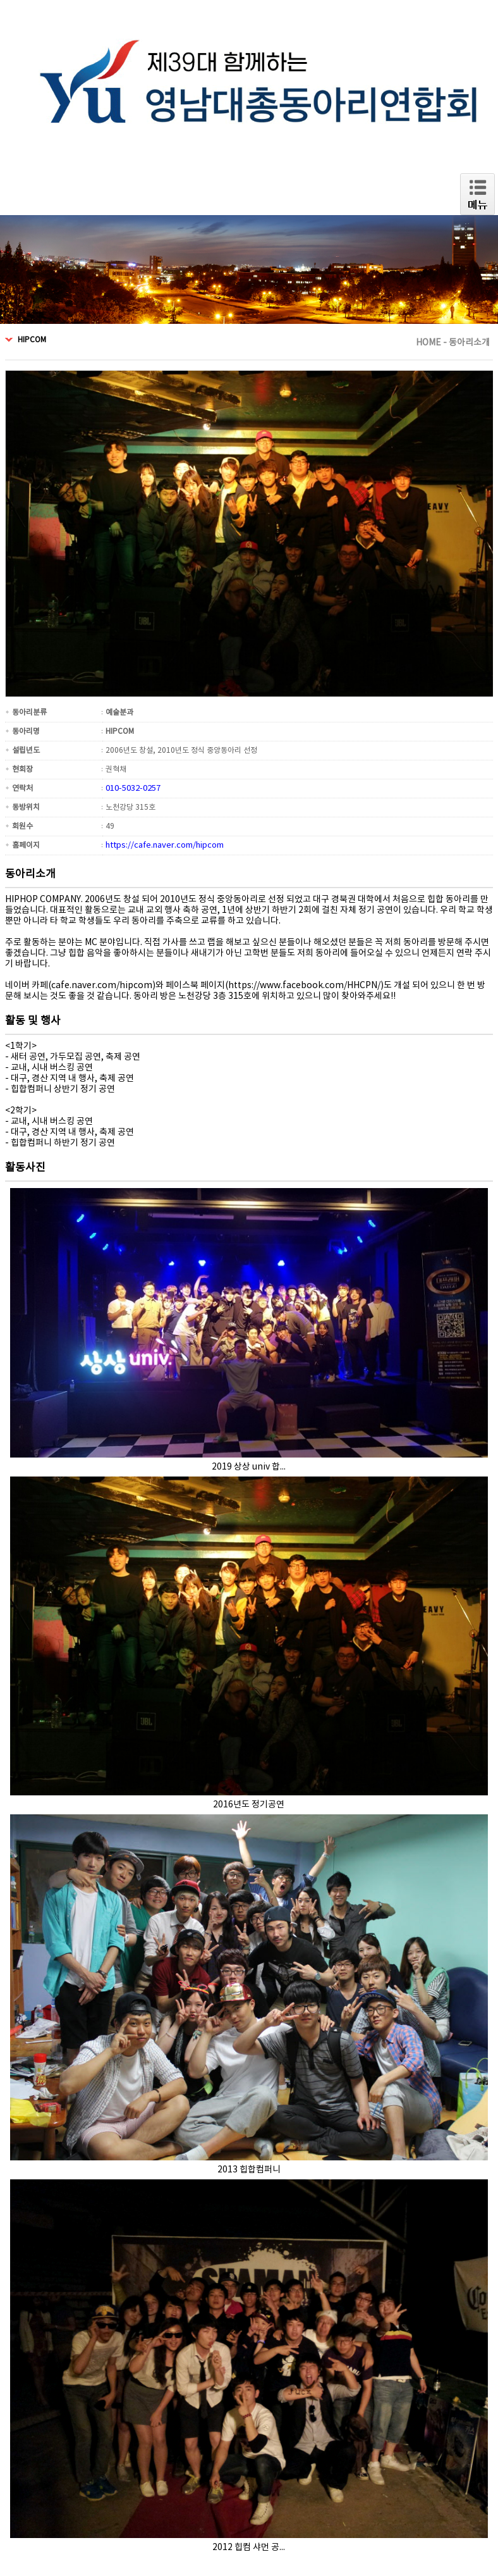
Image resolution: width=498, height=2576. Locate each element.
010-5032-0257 (133, 788)
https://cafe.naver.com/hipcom (165, 845)
